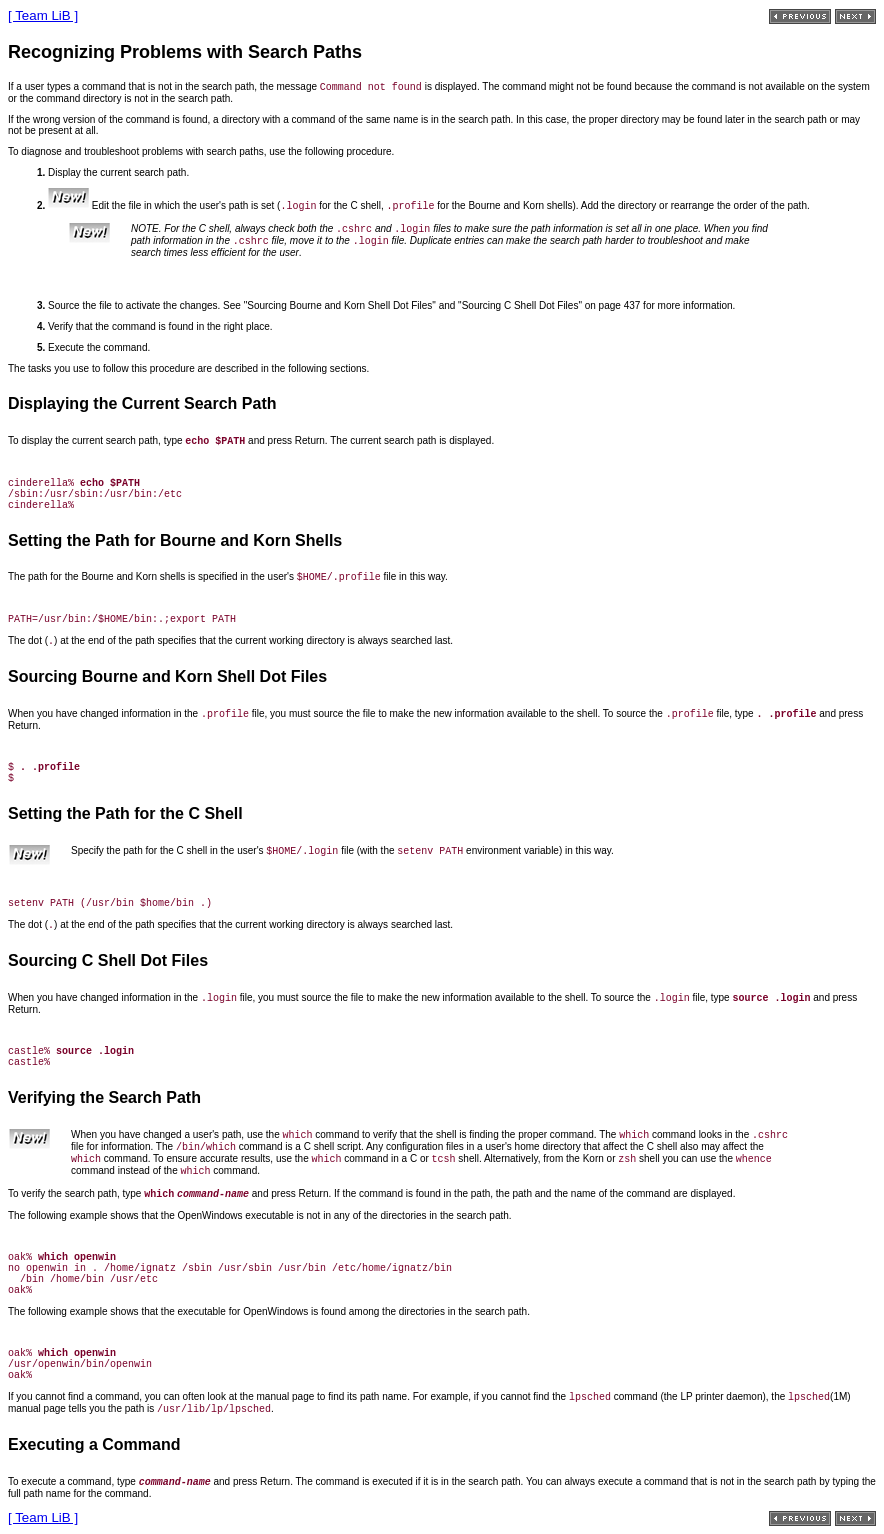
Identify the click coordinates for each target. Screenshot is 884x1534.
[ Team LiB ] (43, 15)
